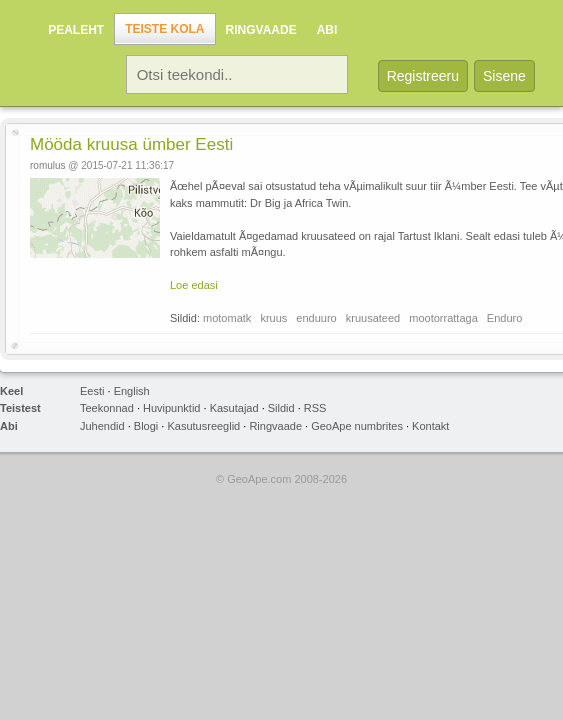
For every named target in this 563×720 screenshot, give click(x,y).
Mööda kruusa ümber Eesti (131, 144)
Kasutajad (234, 408)
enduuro (316, 318)
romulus (48, 165)
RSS (315, 408)
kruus (273, 318)
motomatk (227, 318)
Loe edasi (194, 285)
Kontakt (430, 426)
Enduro (504, 318)
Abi (327, 30)
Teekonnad (107, 408)
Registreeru (423, 76)
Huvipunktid (171, 408)
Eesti (92, 391)
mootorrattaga (443, 318)
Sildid (281, 408)
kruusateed (373, 318)
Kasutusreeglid (203, 426)
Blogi (146, 426)
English (132, 391)
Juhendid (102, 426)
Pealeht (76, 30)
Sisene (504, 76)
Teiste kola (164, 29)
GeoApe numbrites (357, 426)
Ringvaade (261, 30)
